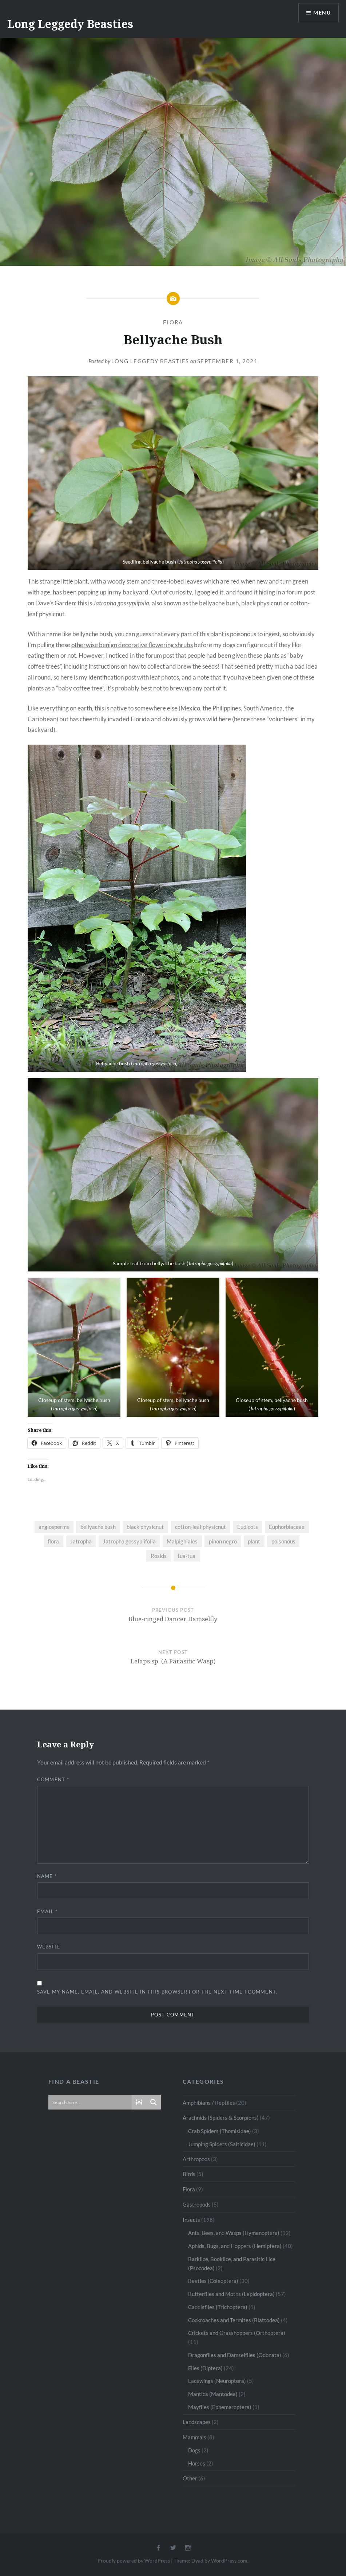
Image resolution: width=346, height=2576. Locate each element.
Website (49, 1947)
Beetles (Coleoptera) (213, 2280)
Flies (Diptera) (205, 2368)
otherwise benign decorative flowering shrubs (132, 645)
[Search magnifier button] (153, 2102)
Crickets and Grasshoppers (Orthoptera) (236, 2332)
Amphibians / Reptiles (209, 2102)
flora (53, 1541)
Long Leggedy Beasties (70, 23)
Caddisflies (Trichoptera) (217, 2307)
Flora (173, 322)
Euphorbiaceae (287, 1526)
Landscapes (197, 2422)
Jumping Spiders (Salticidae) (221, 2144)
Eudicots (247, 1526)
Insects (191, 2219)
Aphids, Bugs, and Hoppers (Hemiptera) (235, 2246)
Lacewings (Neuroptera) (217, 2380)
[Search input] (90, 2102)
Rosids (159, 1556)
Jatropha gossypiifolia (129, 1541)
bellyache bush (98, 1526)
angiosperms (54, 1526)
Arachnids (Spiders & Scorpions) (221, 2117)
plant (254, 1541)
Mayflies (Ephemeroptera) (219, 2407)
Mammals (194, 2437)
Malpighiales (182, 1541)
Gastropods (197, 2204)
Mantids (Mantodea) (213, 2394)
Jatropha (81, 1541)
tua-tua (186, 1556)
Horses (196, 2463)
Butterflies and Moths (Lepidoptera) (231, 2294)
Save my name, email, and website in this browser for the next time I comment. (157, 1992)
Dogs (194, 2450)
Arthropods (196, 2159)
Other (190, 2478)
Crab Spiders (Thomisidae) (219, 2131)
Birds (189, 2174)
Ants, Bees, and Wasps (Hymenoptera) (233, 2233)
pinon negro (223, 1541)
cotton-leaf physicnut (200, 1526)
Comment (53, 1779)
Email (47, 1911)
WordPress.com (229, 2560)
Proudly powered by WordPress (134, 2560)
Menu (322, 13)
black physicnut (145, 1526)
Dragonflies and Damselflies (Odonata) (234, 2355)
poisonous (283, 1541)
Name (47, 1876)
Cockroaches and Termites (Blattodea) (234, 2320)
